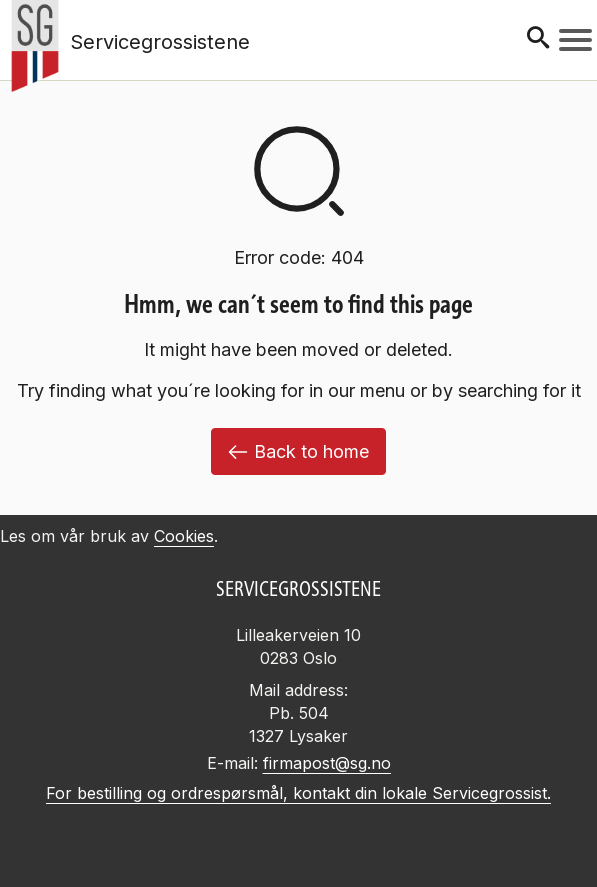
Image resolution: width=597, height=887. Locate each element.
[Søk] (538, 39)
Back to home (298, 451)
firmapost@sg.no (327, 763)
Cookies (184, 536)
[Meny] (575, 40)
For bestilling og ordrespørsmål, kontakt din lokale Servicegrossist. (298, 793)
